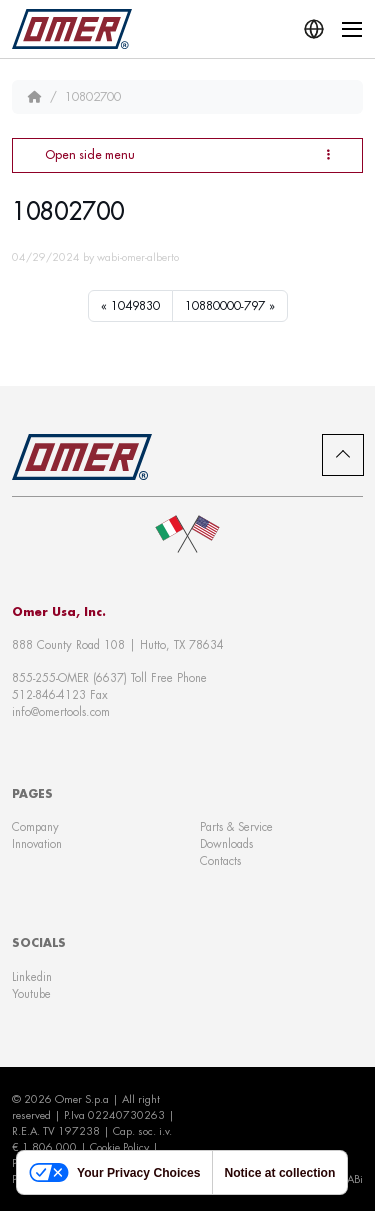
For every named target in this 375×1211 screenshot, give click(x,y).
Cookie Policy (119, 1147)
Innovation (37, 844)
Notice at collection (279, 1173)
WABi (349, 1179)
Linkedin (32, 977)
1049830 (135, 306)
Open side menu (187, 154)
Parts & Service (236, 827)
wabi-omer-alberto (138, 257)
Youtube (31, 994)
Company (35, 827)
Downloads (226, 844)
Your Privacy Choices (114, 1172)
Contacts (220, 861)
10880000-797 (225, 306)
